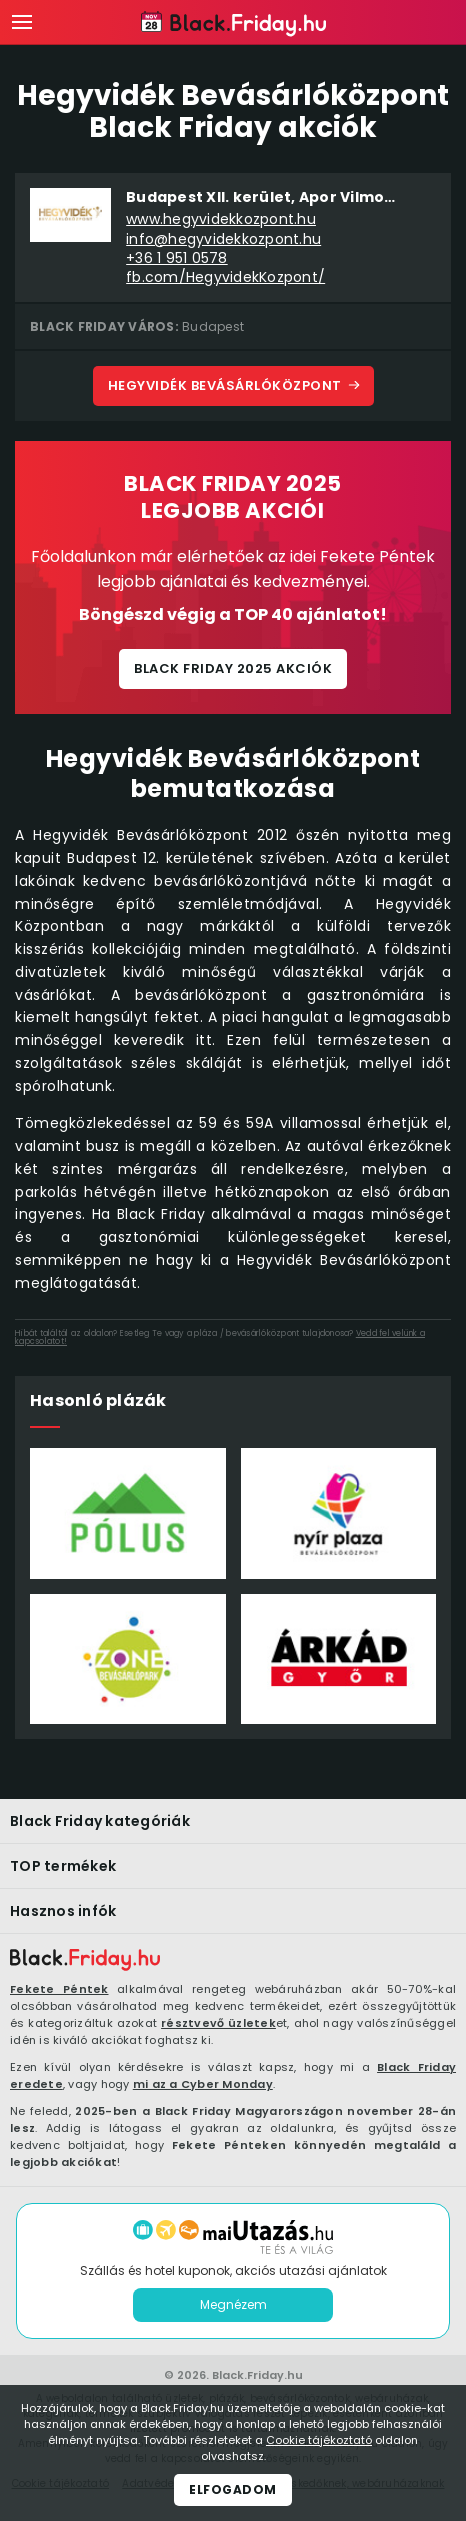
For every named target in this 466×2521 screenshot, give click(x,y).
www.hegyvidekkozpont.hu (221, 219)
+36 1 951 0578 (177, 258)
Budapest (213, 326)
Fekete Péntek (59, 1989)
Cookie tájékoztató (319, 2440)
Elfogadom (233, 2489)
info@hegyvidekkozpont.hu (223, 239)
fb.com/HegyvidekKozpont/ (225, 277)
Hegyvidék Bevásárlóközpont (225, 385)
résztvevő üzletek (218, 2023)
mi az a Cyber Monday (203, 2084)
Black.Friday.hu (257, 2375)
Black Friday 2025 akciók (233, 668)
